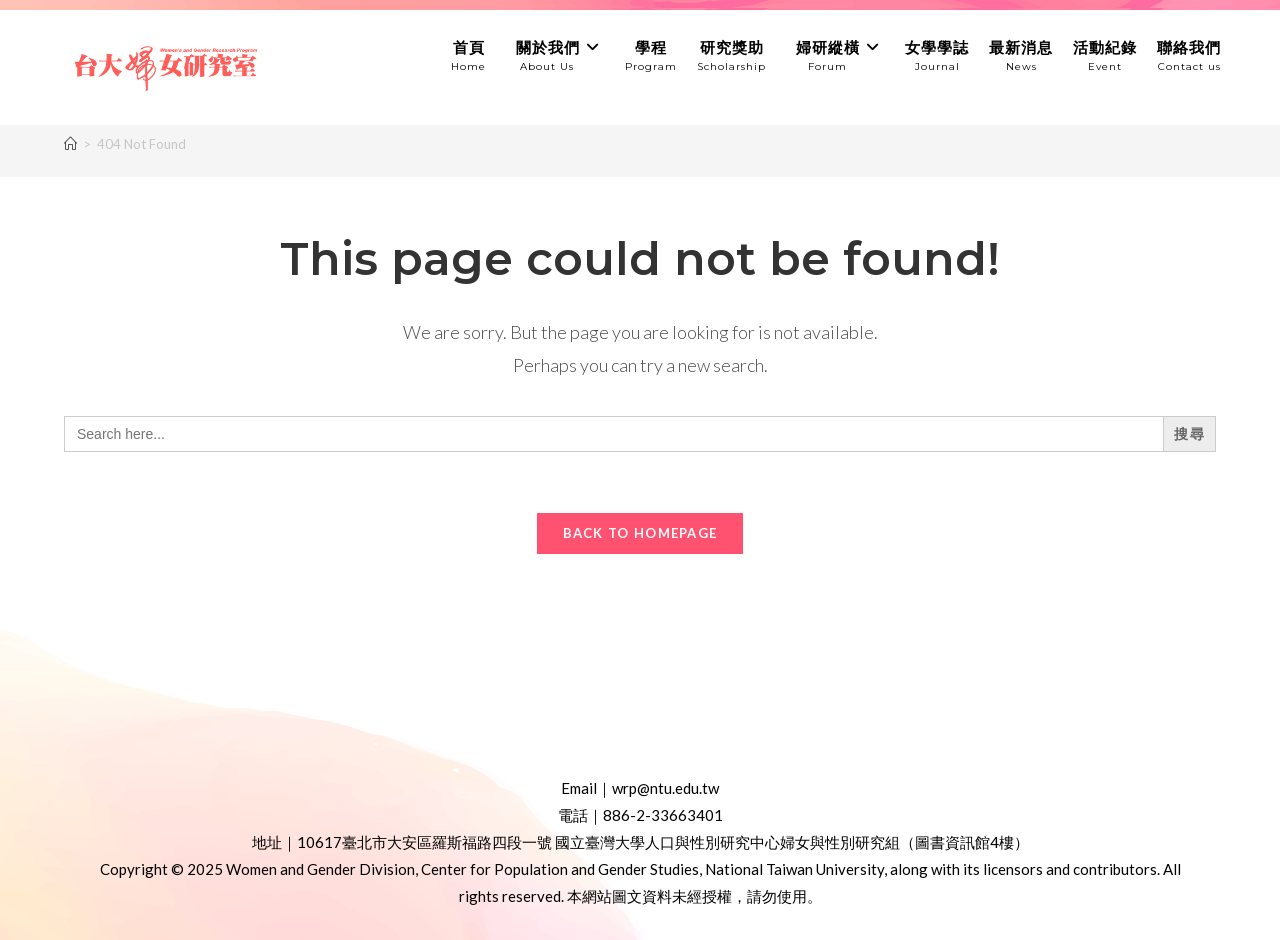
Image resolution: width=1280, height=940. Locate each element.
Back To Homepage (640, 533)
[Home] (70, 144)
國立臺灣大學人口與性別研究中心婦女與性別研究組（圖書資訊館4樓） (792, 842)
